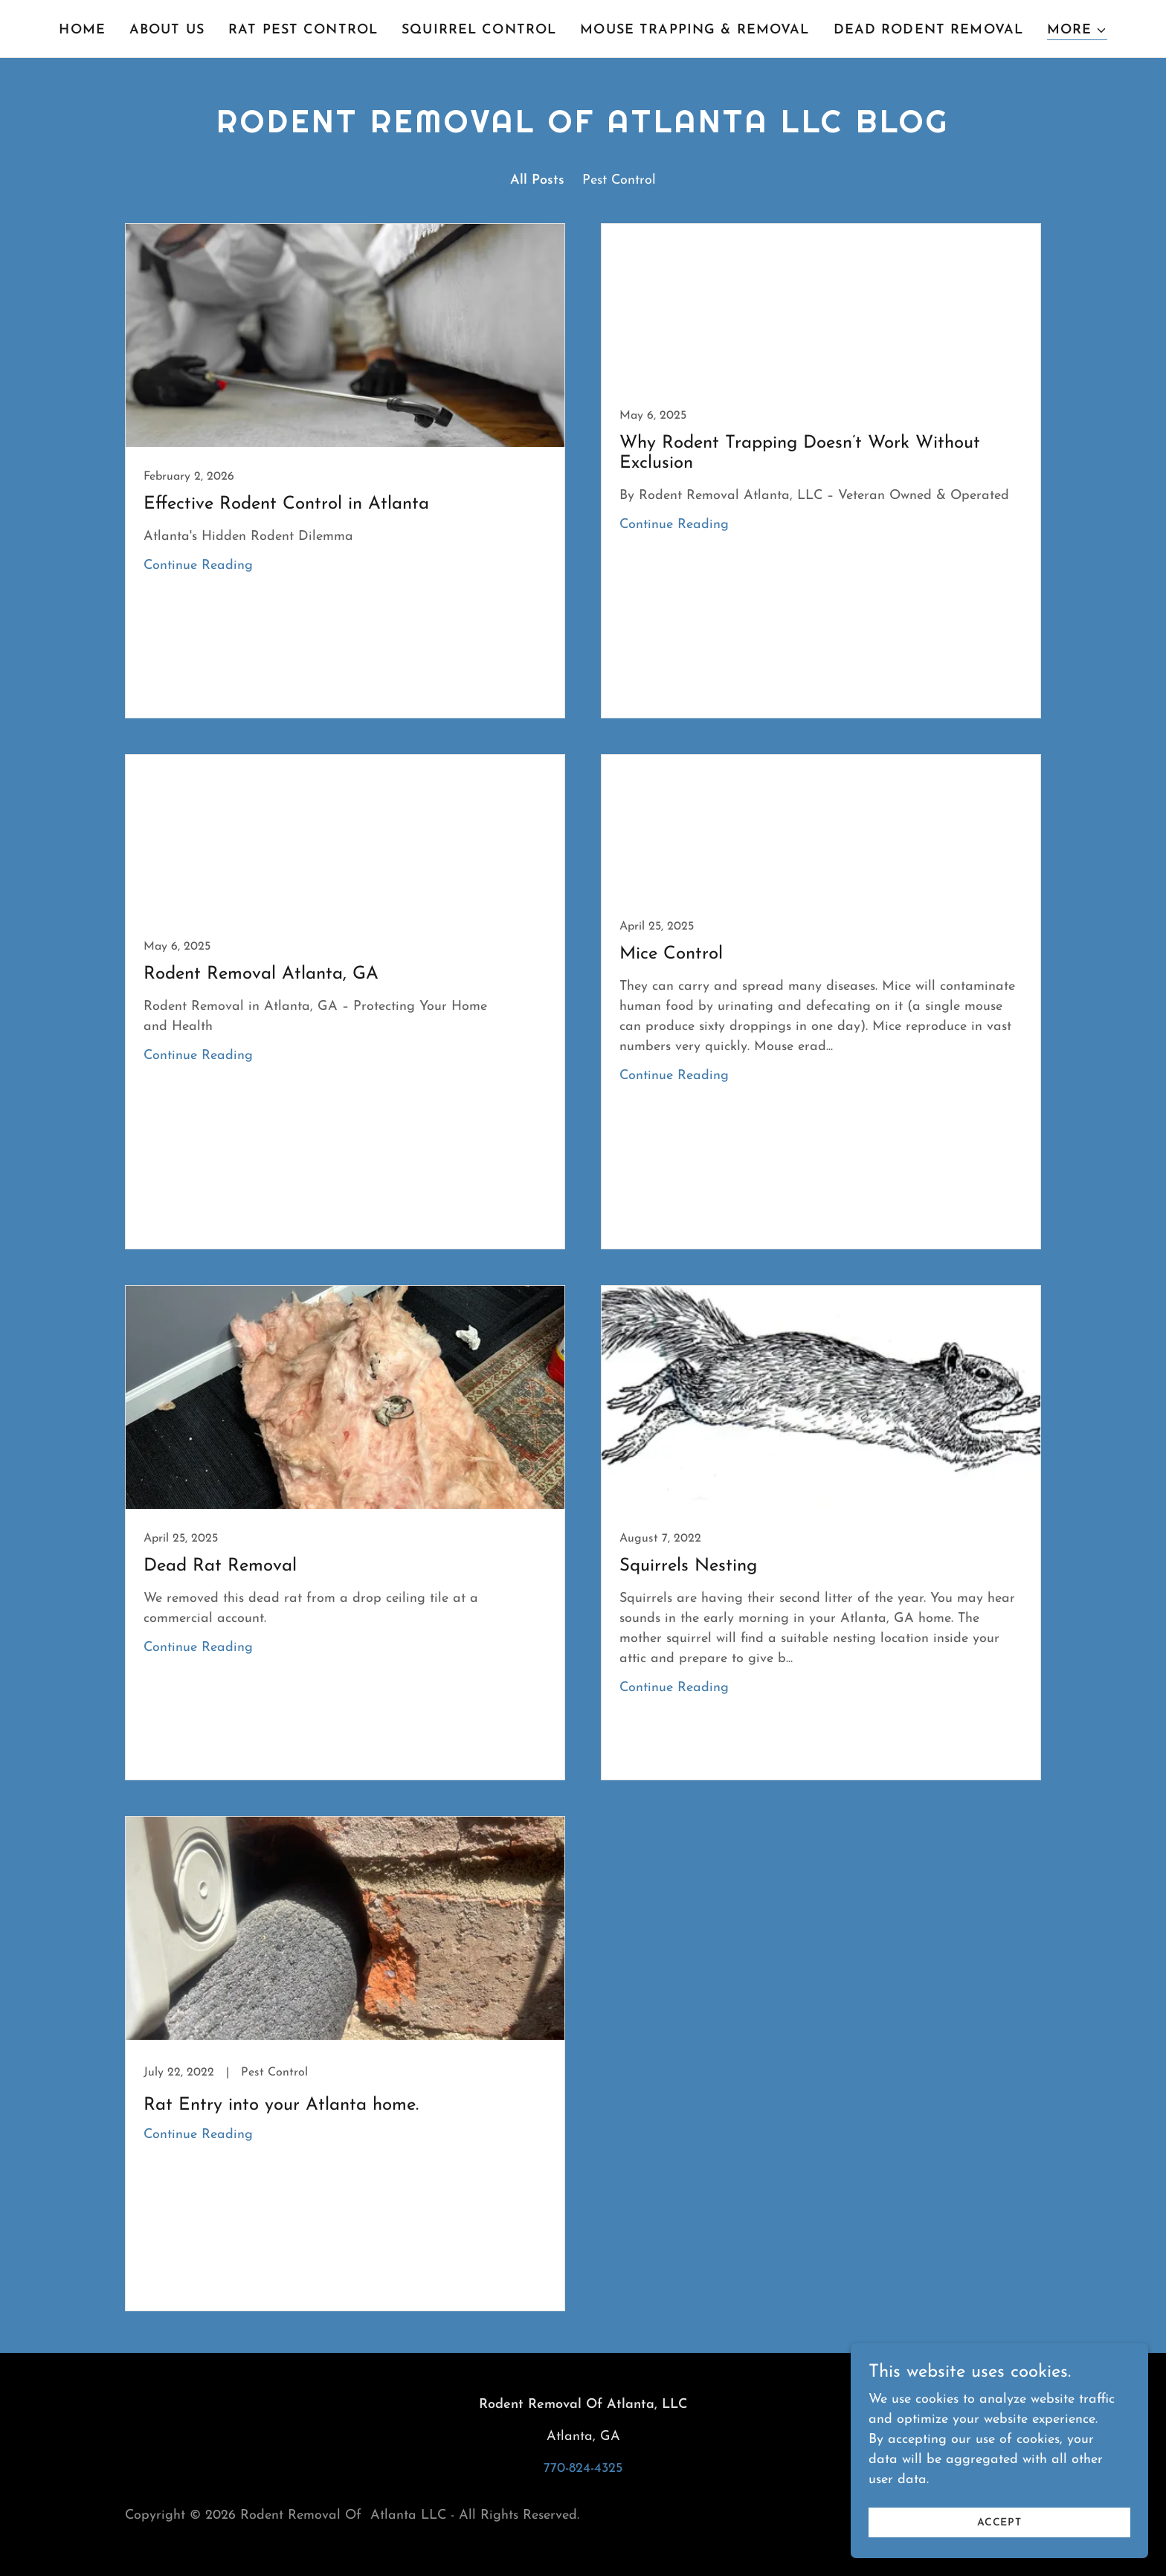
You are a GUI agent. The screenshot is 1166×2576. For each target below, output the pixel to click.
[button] (1077, 31)
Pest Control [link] (619, 180)
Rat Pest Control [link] (303, 30)
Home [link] (82, 30)
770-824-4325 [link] (583, 2468)
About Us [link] (166, 30)
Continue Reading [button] (198, 565)
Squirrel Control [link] (479, 30)
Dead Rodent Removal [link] (929, 30)
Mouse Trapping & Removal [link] (694, 30)
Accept (999, 2522)
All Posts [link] (537, 180)
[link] (345, 470)
